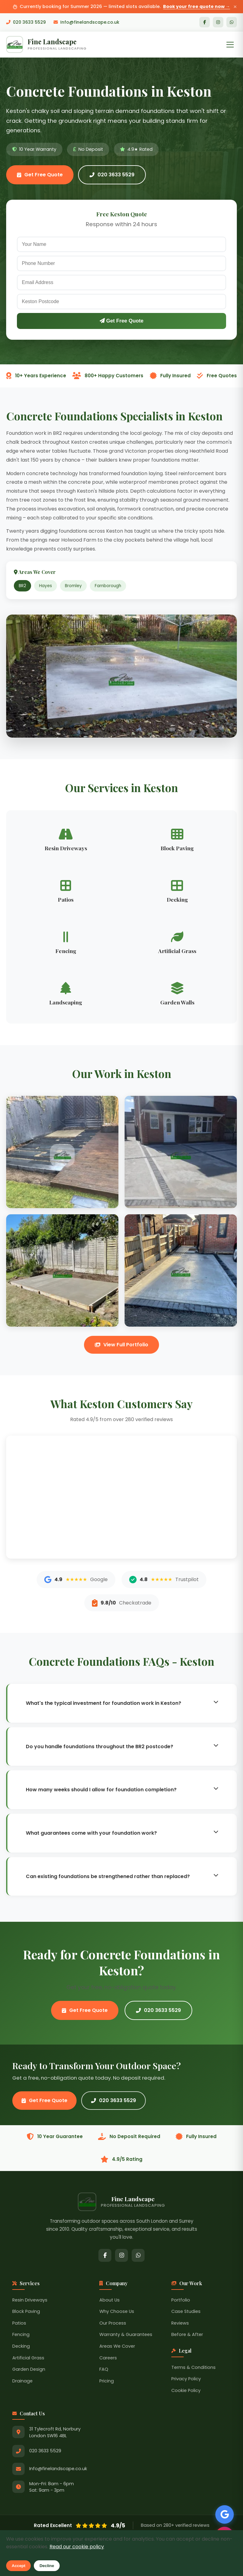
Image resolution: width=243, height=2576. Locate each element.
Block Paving (26, 2311)
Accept (18, 2565)
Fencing (21, 2334)
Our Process (112, 2323)
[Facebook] (204, 22)
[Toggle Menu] (230, 44)
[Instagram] (218, 22)
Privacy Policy (186, 2379)
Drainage (22, 2381)
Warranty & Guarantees (125, 2334)
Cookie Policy (186, 2390)
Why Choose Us (116, 2311)
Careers (108, 2358)
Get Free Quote (40, 174)
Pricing (106, 2381)
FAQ (103, 2369)
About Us (109, 2300)
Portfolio (180, 2300)
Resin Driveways (29, 2300)
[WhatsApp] (231, 22)
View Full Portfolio (121, 1344)
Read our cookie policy (77, 2546)
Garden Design (28, 2369)
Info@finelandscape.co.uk (86, 22)
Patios (19, 2323)
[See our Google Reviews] (224, 2514)
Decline (46, 2565)
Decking (21, 2346)
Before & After (187, 2334)
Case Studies (186, 2311)
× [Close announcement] (235, 6)
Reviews (180, 2323)
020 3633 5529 (26, 22)
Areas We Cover (117, 2346)
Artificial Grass (28, 2358)
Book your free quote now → (196, 6)
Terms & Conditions (193, 2367)
